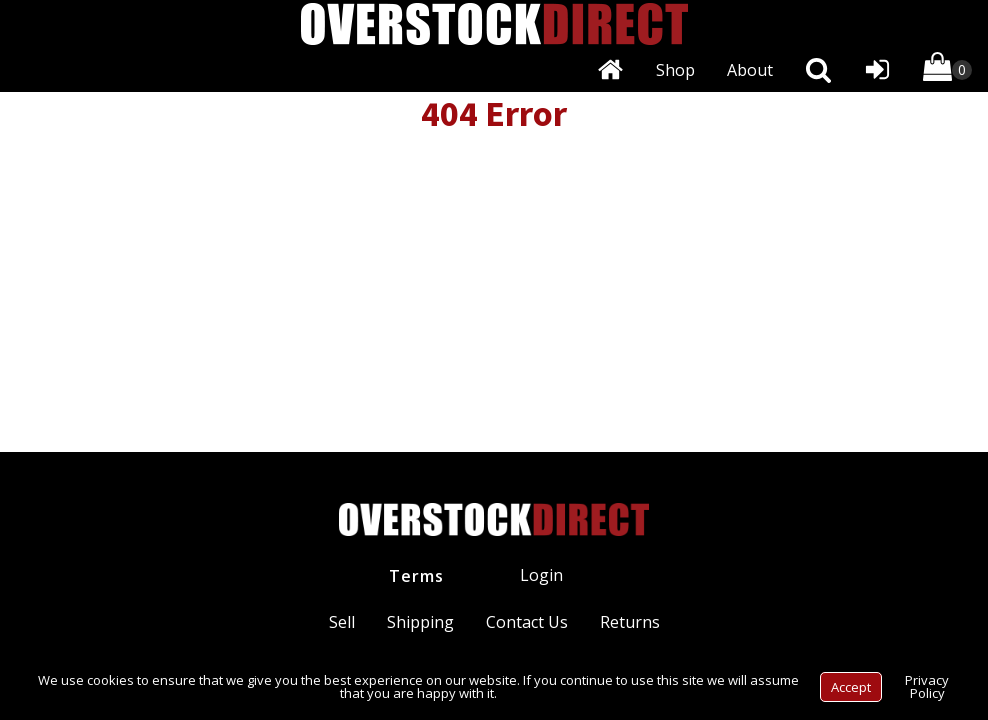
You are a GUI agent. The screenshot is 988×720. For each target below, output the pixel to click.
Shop (675, 70)
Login (541, 575)
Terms (416, 576)
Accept (851, 687)
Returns (630, 622)
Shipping (420, 622)
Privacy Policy (927, 686)
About (750, 70)
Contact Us (527, 622)
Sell (342, 622)
